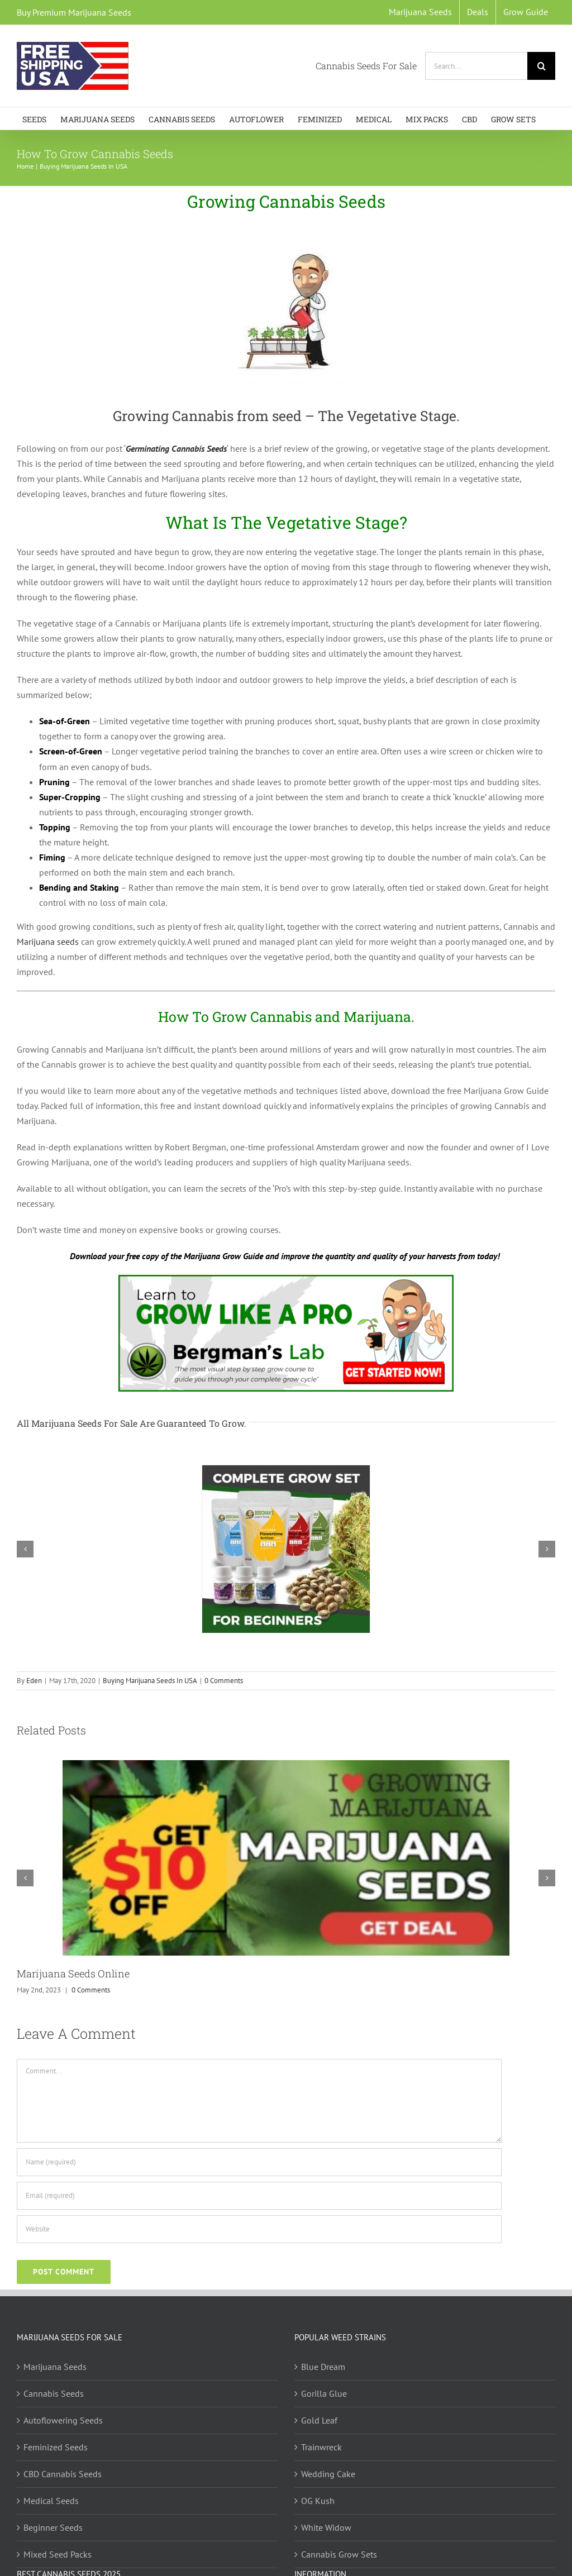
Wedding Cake (328, 2473)
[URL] (259, 2229)
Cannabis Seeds (53, 2393)
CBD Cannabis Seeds (62, 2473)
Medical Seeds (51, 2500)
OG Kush (318, 2500)
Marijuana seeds (48, 941)
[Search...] (476, 66)
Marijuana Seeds (55, 2366)
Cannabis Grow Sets (339, 2554)
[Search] (541, 66)
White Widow (326, 2527)
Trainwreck (321, 2447)
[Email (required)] (259, 2196)
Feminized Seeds (55, 2447)
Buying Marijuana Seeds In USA (150, 1680)
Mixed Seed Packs (57, 2554)
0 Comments (223, 1680)
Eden (34, 1680)
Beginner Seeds (53, 2527)
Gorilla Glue (324, 2393)
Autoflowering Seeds (63, 2420)
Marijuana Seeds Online (73, 1973)
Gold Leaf (319, 2420)
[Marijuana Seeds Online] (286, 1765)
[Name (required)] (259, 2162)
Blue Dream (323, 2366)
